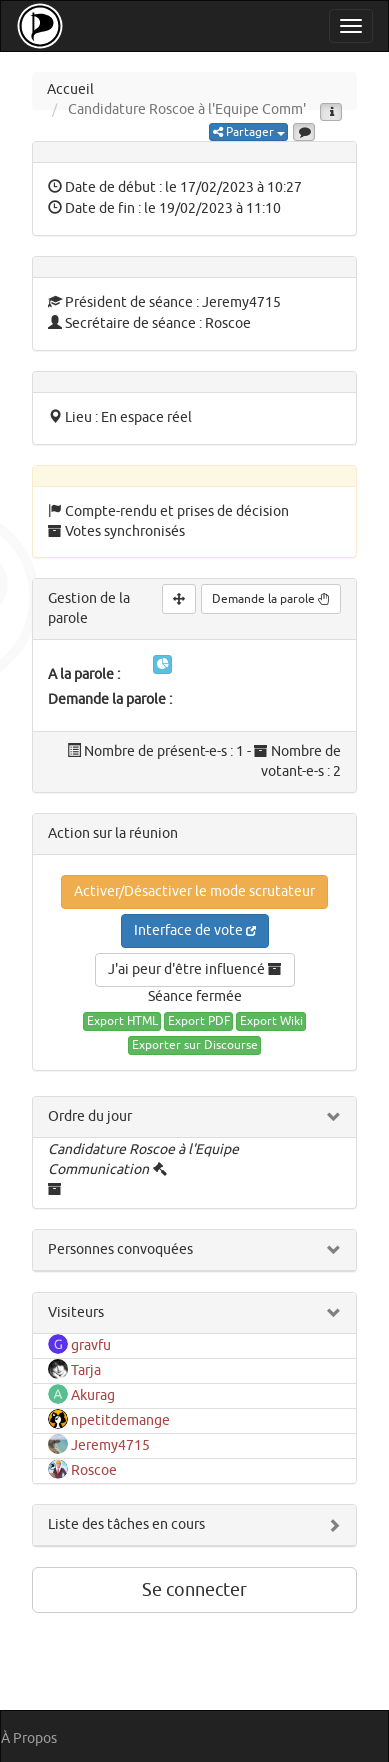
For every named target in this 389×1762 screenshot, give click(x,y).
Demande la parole (271, 599)
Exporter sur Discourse (195, 1045)
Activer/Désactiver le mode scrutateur (194, 891)
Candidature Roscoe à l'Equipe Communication (143, 1159)
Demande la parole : (110, 699)
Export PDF (199, 1021)
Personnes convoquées (120, 1249)
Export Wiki (271, 1021)
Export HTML (122, 1021)
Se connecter (194, 1590)
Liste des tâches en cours (126, 1524)
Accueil (70, 89)
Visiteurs (76, 1312)
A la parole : (84, 674)
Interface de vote (195, 930)
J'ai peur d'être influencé (195, 969)
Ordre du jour (90, 1116)
